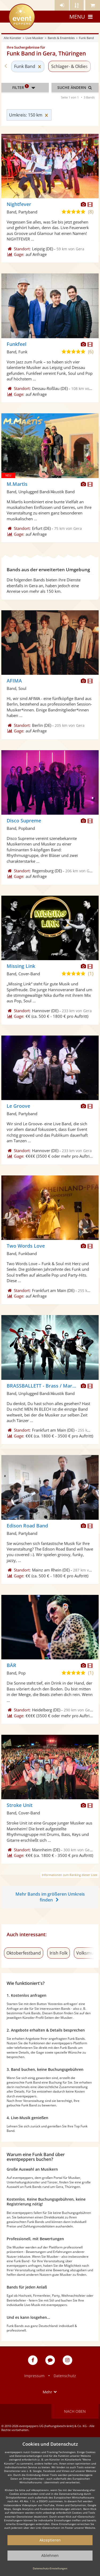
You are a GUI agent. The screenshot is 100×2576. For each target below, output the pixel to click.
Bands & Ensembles (61, 38)
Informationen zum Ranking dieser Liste (69, 1875)
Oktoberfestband (23, 1953)
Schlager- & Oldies (69, 66)
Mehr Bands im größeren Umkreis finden (50, 1897)
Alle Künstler (12, 38)
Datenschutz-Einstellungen (50, 2568)
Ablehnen (50, 2555)
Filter (25, 87)
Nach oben (75, 2411)
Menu (81, 16)
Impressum (34, 2375)
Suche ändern (75, 87)
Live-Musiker (34, 38)
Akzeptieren (50, 2540)
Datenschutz (65, 2375)
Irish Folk (58, 1953)
